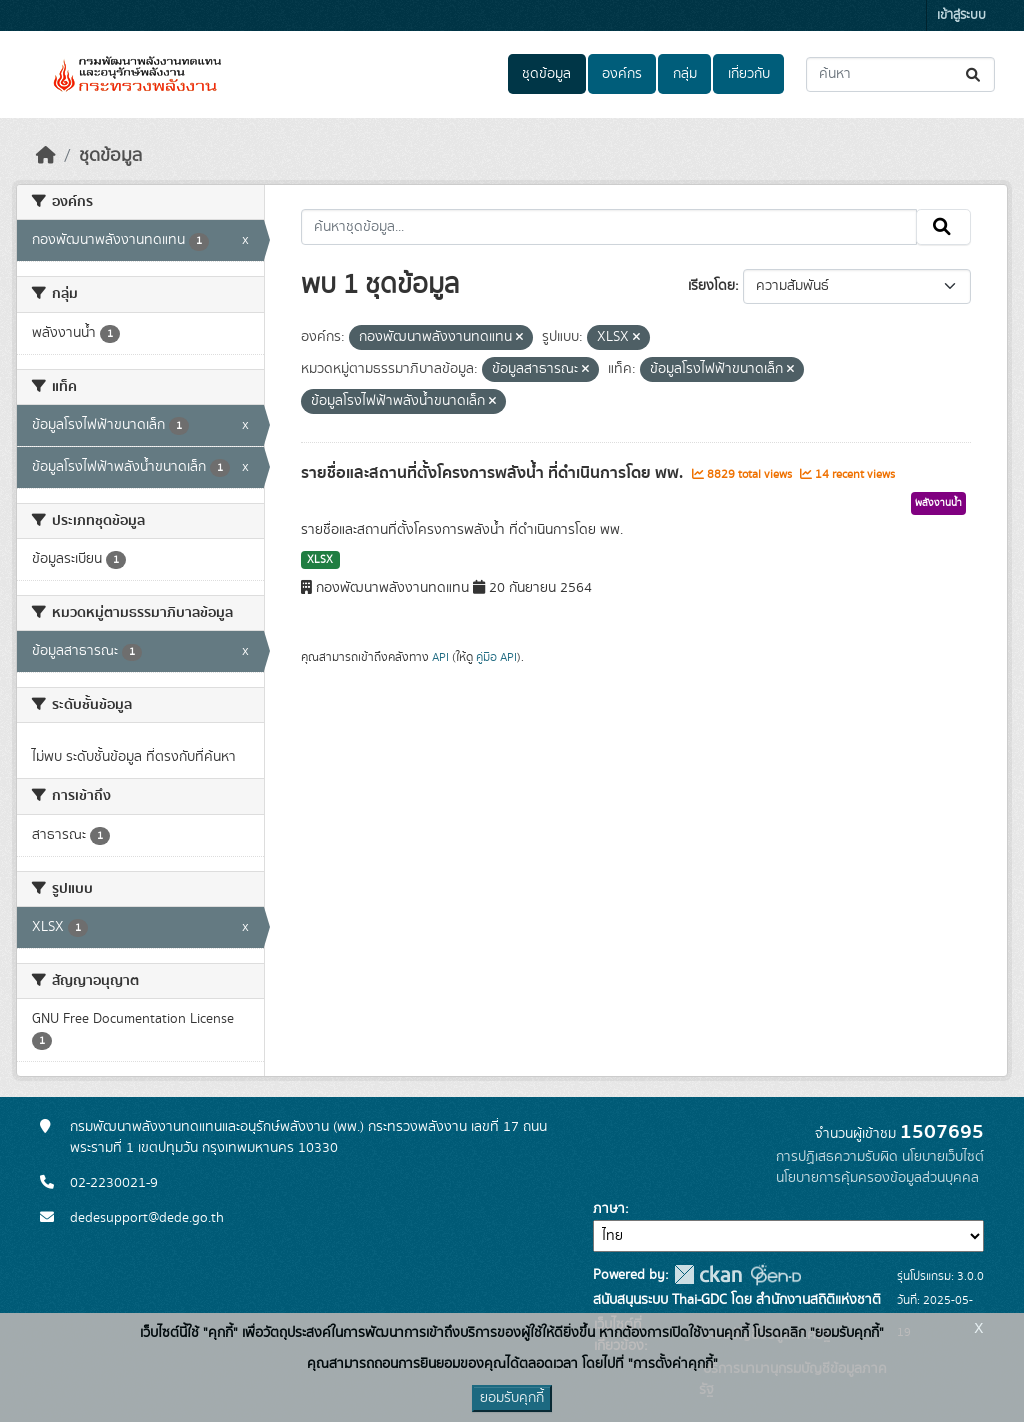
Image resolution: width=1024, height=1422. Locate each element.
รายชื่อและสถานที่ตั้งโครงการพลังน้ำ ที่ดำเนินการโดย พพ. (494, 473)
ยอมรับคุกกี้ (512, 1398)
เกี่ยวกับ (749, 74)
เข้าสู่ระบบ (961, 15)
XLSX (320, 560)
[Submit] (974, 74)
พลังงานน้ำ (938, 503)
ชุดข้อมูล (546, 74)
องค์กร (622, 74)
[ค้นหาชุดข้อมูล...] (900, 74)
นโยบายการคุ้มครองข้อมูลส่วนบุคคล (877, 1178)
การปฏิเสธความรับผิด (837, 1157)
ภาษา (609, 1209)
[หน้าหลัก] (46, 156)
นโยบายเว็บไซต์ (943, 1157)
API (440, 657)
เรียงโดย (711, 286)
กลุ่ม (685, 74)
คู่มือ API (496, 657)
